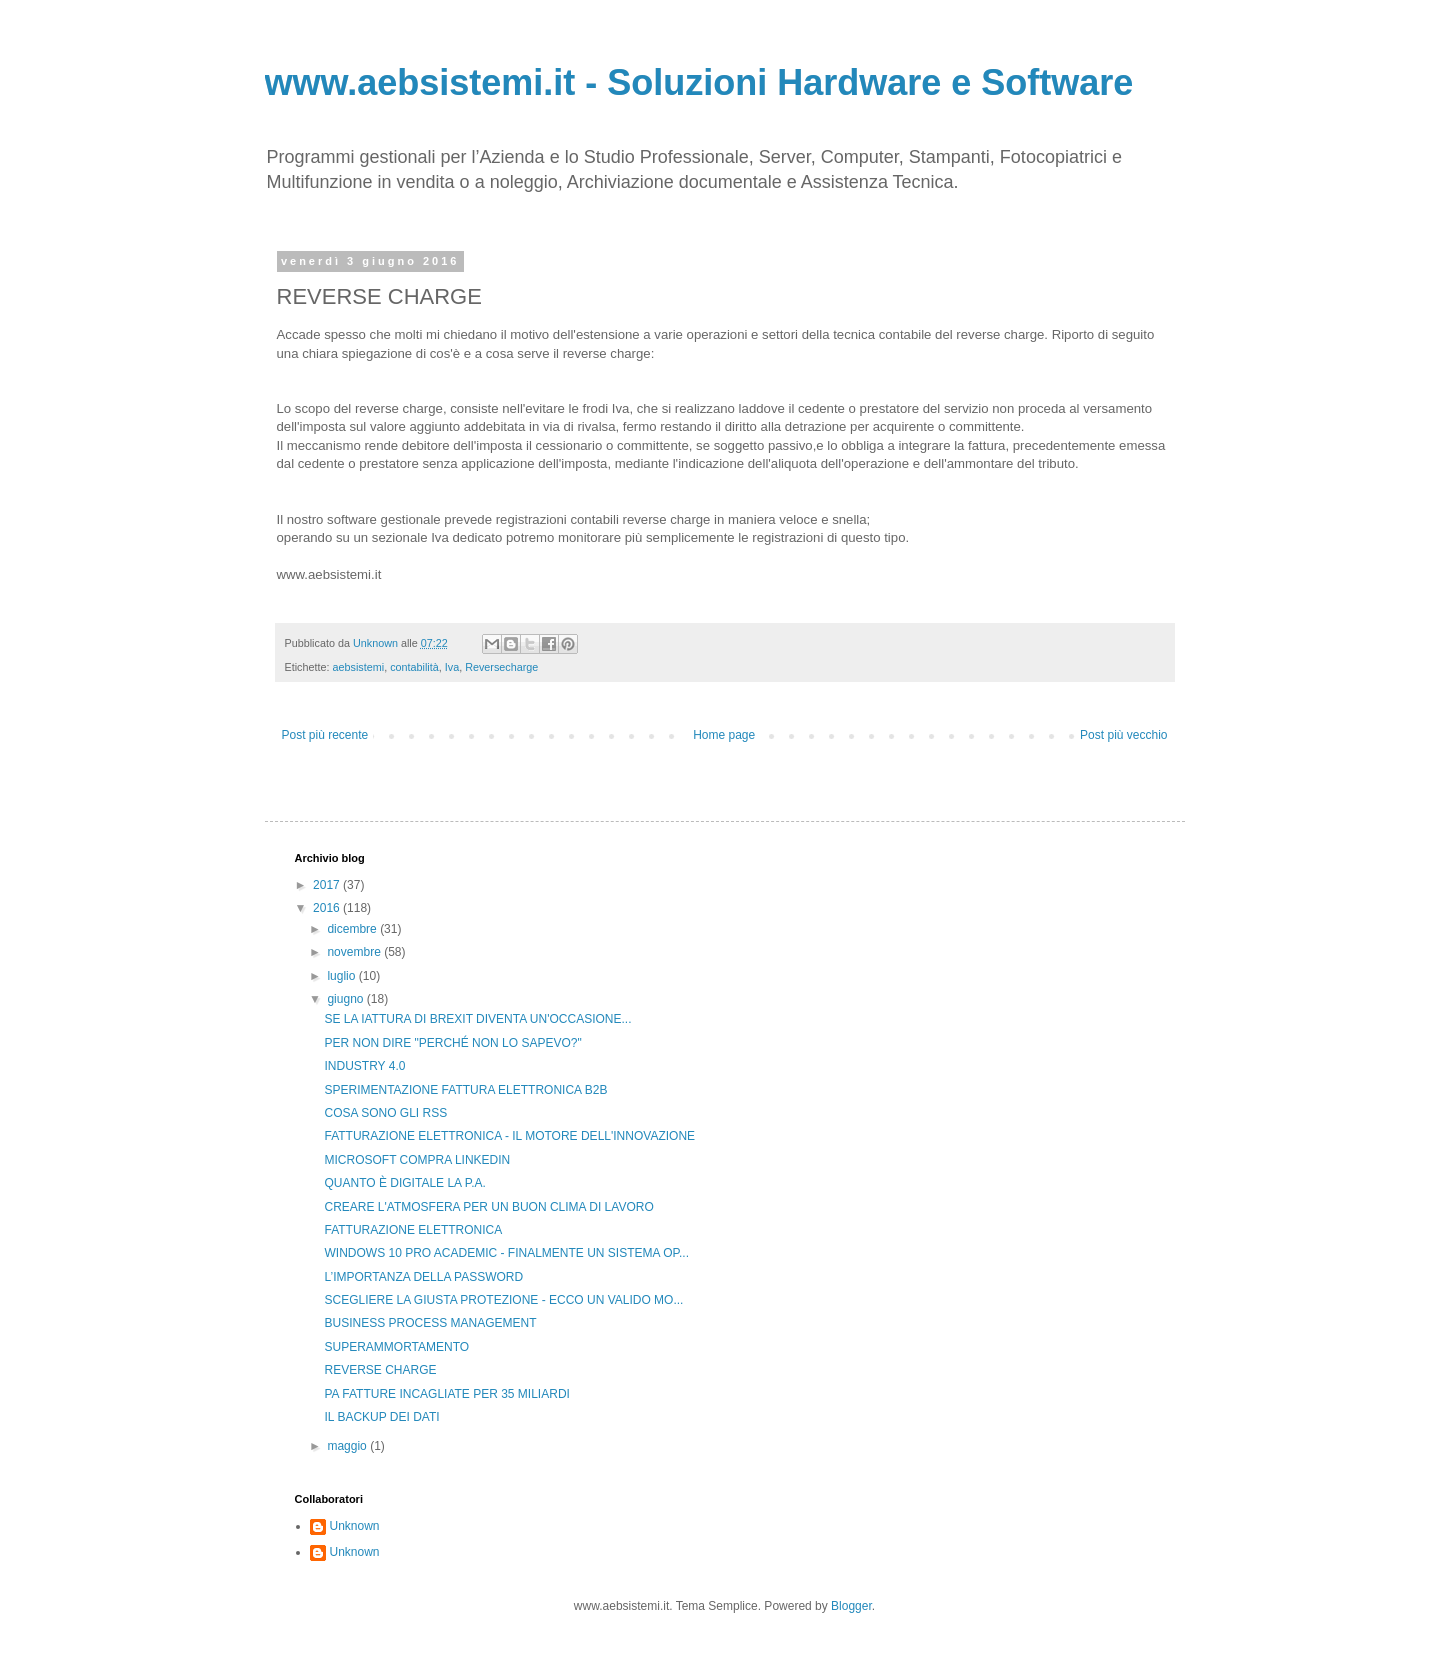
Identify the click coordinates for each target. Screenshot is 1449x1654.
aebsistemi (359, 667)
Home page (724, 735)
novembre (355, 952)
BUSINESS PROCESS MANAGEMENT (430, 1323)
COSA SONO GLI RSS (385, 1113)
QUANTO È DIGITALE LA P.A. (404, 1183)
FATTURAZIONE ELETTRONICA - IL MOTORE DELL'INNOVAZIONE (509, 1136)
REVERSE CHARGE (380, 1370)
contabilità (414, 667)
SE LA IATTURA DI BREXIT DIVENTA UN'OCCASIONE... (477, 1019)
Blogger (851, 1606)
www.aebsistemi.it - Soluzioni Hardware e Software (699, 82)
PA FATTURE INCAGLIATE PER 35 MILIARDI (446, 1394)
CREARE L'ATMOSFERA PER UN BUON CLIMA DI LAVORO (488, 1207)
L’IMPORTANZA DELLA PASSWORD (423, 1277)
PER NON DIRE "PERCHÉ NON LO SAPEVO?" (452, 1043)
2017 (328, 885)
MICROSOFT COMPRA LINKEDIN (417, 1160)
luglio (342, 976)
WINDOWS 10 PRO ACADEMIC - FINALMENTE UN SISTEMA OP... (506, 1253)
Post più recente (325, 735)
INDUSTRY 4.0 (364, 1066)
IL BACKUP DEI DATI (381, 1417)
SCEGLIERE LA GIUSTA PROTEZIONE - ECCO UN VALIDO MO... (503, 1300)
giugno (346, 999)
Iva (452, 667)
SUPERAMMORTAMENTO (396, 1347)
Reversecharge (501, 667)
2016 (328, 908)
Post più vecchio (1123, 735)
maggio (348, 1446)
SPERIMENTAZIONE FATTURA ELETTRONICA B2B (465, 1090)
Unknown (355, 1526)
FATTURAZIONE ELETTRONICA (413, 1230)
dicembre (353, 929)
